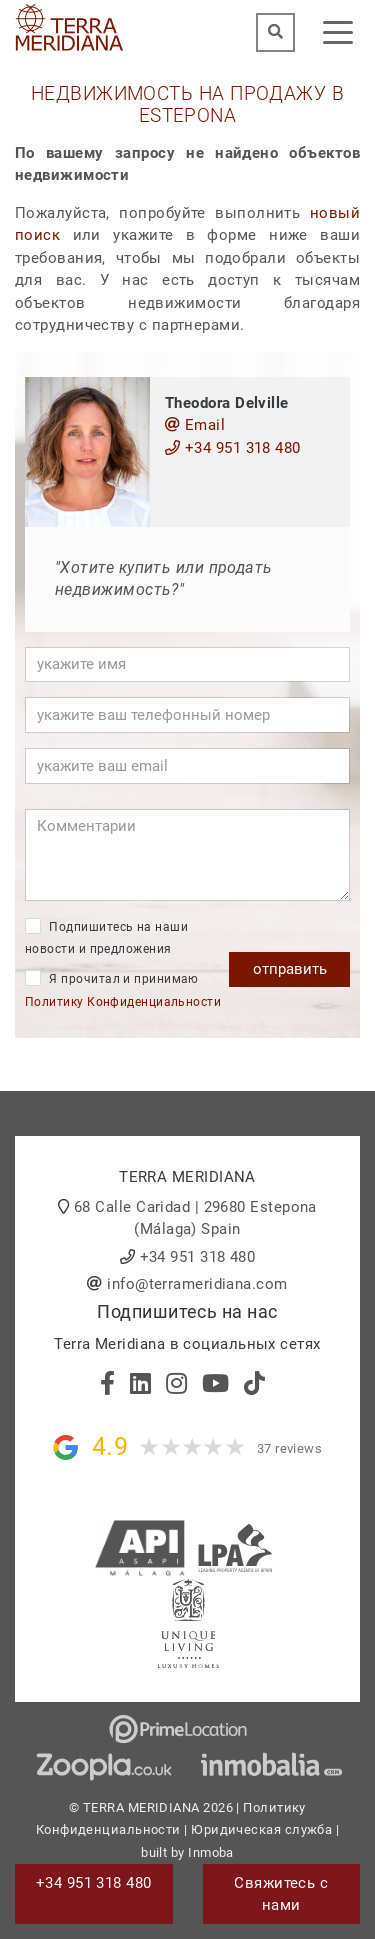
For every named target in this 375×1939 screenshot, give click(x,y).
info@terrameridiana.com (197, 1284)
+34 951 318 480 (233, 448)
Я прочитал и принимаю (123, 989)
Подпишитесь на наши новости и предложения (106, 937)
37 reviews (290, 1448)
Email (195, 425)
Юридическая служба (261, 1829)
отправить (290, 969)
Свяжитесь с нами (281, 1894)
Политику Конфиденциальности (123, 1002)
